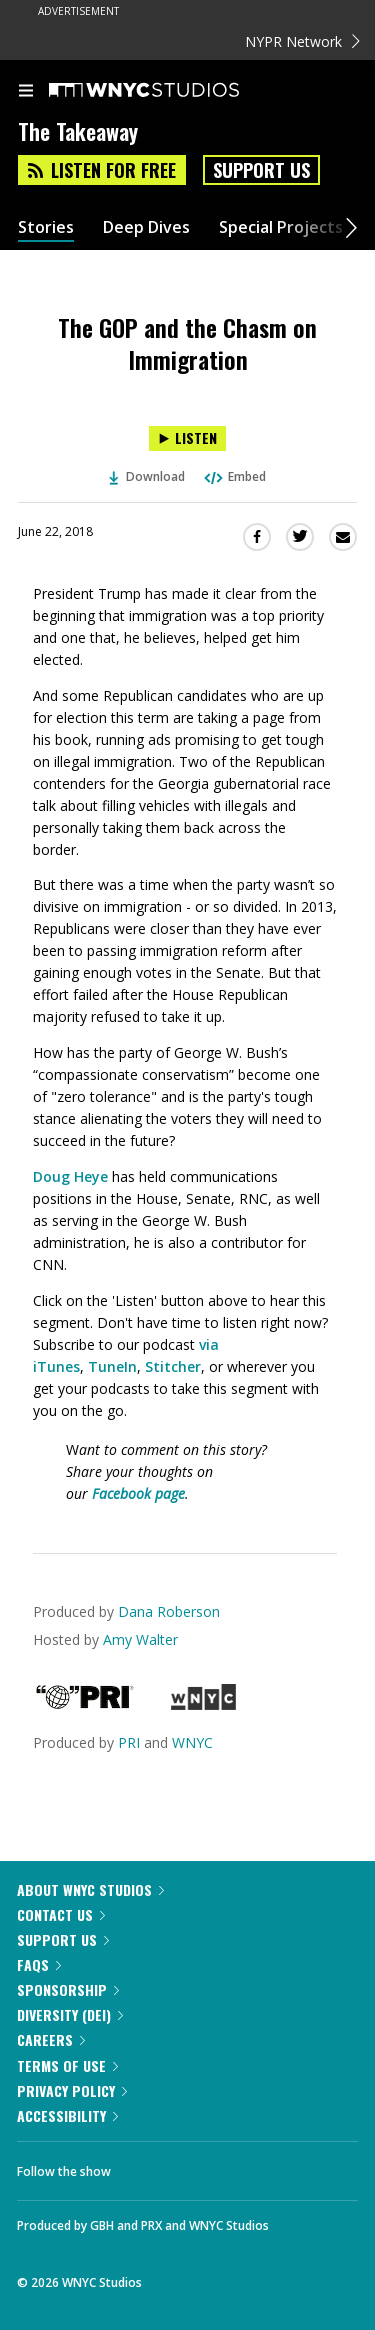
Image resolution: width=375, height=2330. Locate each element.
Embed (234, 476)
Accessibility (67, 2115)
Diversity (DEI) (70, 2014)
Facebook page (138, 1493)
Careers (51, 2039)
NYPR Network (302, 41)
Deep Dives (146, 227)
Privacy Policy (72, 2090)
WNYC (192, 1742)
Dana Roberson (169, 1611)
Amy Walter (140, 1639)
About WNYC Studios (90, 1889)
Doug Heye (70, 1176)
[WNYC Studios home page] (169, 91)
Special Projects (281, 227)
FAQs (39, 1964)
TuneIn (112, 1366)
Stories (46, 227)
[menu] (26, 92)
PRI (129, 1742)
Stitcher (173, 1366)
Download (147, 476)
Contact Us (61, 1914)
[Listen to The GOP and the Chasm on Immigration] (187, 438)
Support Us (261, 170)
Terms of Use (67, 2065)
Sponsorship (68, 1989)
